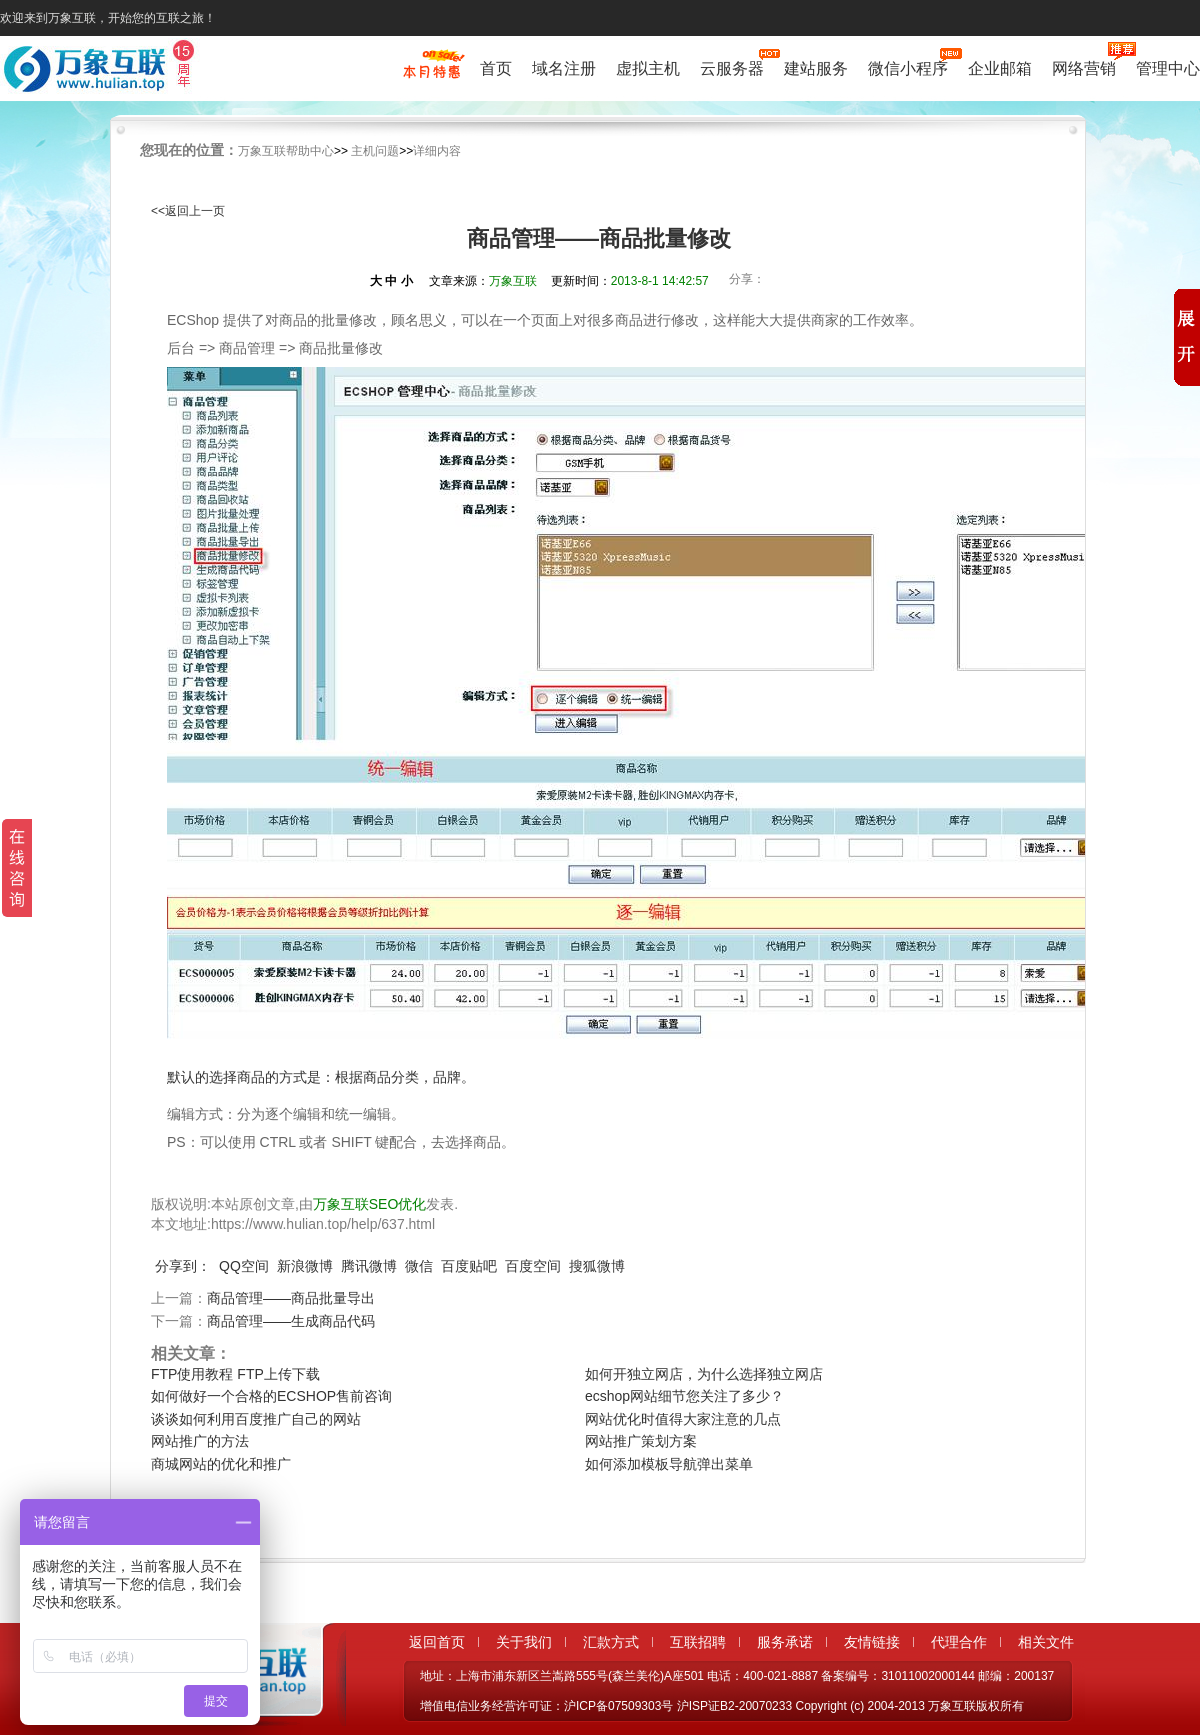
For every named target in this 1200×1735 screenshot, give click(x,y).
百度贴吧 (469, 1266)
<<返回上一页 (188, 211)
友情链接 (872, 1642)
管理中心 (1168, 68)
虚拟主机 (648, 68)
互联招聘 (698, 1642)
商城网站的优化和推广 (221, 1464)
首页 (496, 68)
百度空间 (533, 1266)
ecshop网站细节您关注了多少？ (684, 1396)
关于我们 (524, 1642)
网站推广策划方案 (641, 1441)
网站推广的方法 (200, 1441)
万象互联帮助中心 (286, 151)
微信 (419, 1266)
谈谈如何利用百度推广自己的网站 (256, 1419)
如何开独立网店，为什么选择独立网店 (704, 1374)
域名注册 (564, 68)
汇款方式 (611, 1642)
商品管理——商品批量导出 (291, 1298)
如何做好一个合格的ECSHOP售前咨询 (271, 1396)
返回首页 (437, 1642)
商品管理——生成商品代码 (291, 1321)
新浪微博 (305, 1266)
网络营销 (1084, 66)
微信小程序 (908, 66)
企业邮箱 (1000, 68)
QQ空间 (244, 1266)
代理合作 (959, 1642)
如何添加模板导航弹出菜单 (669, 1464)
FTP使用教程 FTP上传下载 (235, 1374)
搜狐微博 (597, 1266)
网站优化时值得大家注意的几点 (683, 1419)
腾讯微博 (369, 1266)
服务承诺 (785, 1642)
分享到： (183, 1266)
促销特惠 (431, 73)
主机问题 (375, 151)
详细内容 (437, 151)
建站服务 (816, 68)
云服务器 (732, 66)
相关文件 (1046, 1642)
